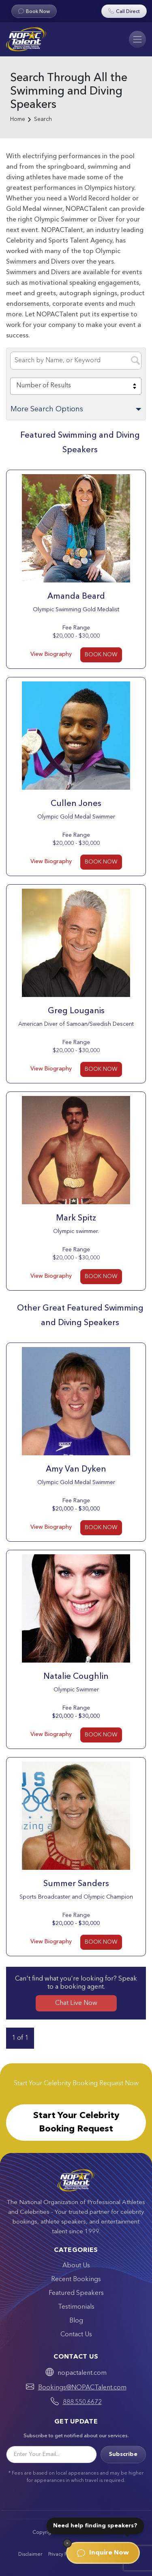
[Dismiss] (67, 2543)
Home (17, 119)
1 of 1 (20, 2038)
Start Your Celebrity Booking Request (76, 2122)
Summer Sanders (76, 1884)
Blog (76, 2321)
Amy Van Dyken (76, 1469)
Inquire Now (103, 2553)
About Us (76, 2265)
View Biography (51, 654)
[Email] (51, 2454)
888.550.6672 (82, 2402)
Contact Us (76, 2334)
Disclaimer (30, 2554)
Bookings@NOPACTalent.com (82, 2388)
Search (43, 119)
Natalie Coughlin (76, 1677)
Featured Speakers (76, 2293)
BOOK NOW (101, 654)
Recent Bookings (76, 2279)
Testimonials (76, 2307)
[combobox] (75, 386)
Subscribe (123, 2454)
